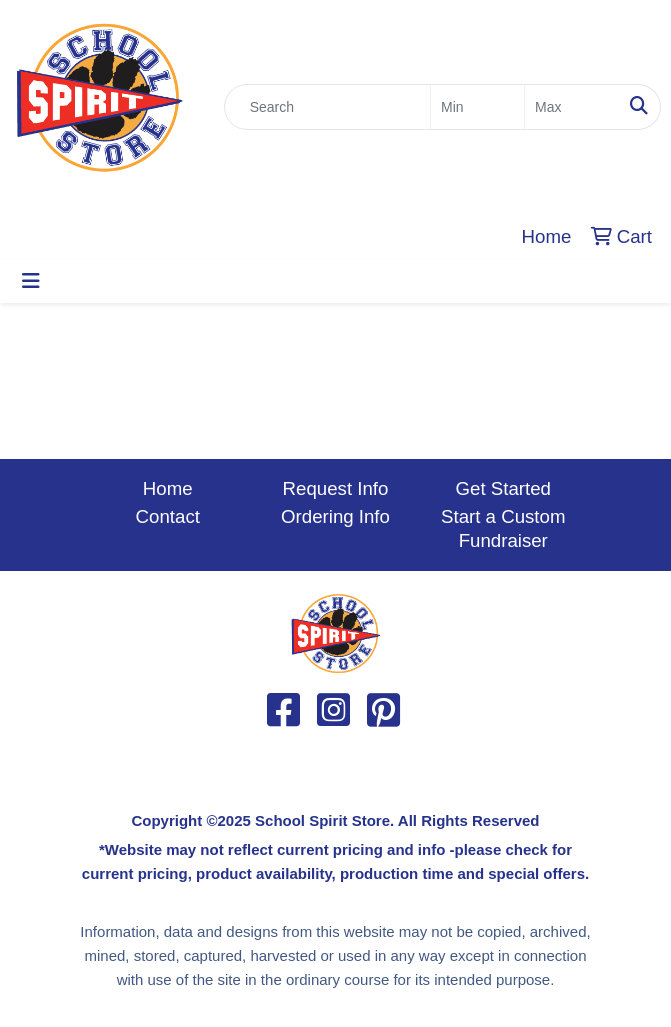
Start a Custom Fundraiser (503, 528)
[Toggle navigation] (31, 281)
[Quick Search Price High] (571, 107)
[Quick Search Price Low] (477, 107)
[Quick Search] (327, 107)
